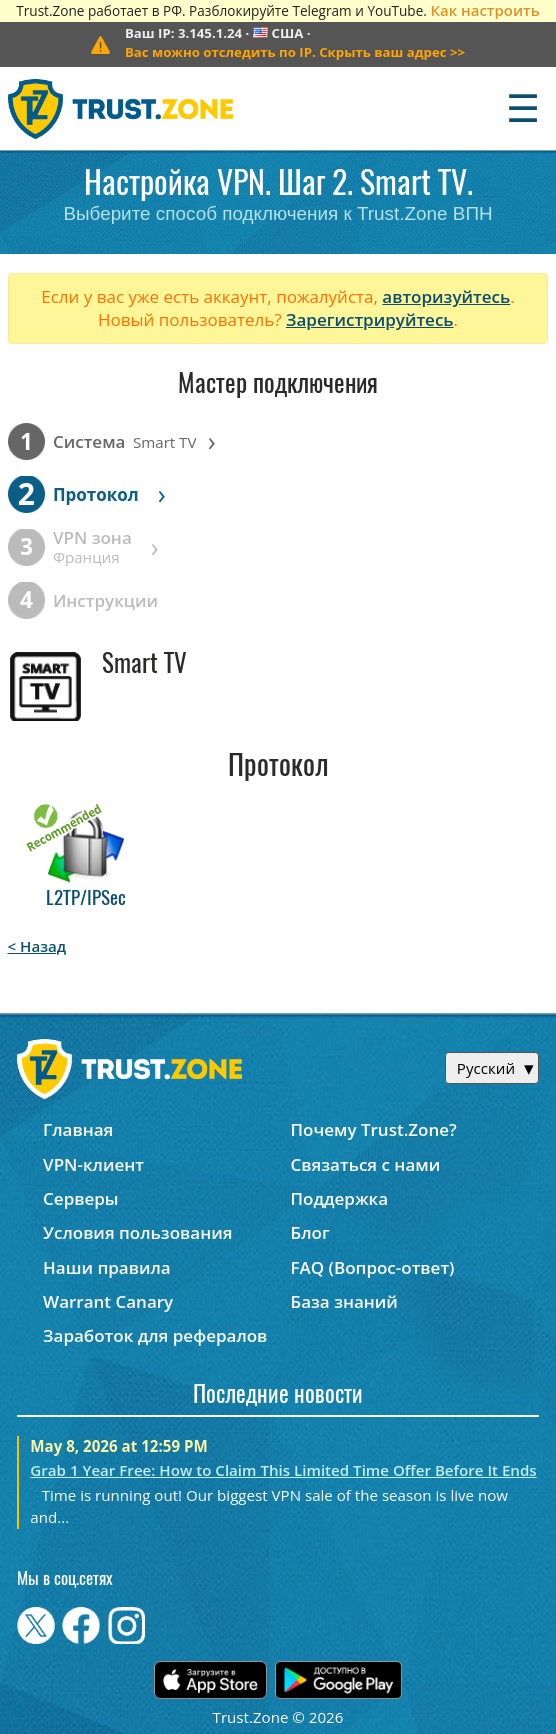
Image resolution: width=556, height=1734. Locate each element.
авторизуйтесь (446, 296)
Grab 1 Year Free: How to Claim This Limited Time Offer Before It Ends (283, 1470)
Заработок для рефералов (155, 1335)
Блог (310, 1232)
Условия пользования (137, 1232)
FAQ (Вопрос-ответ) (373, 1267)
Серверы (81, 1198)
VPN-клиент (93, 1164)
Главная (78, 1129)
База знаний (344, 1301)
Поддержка (340, 1198)
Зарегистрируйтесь (370, 319)
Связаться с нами (366, 1164)
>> (295, 52)
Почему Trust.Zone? (374, 1129)
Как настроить (484, 10)
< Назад (37, 946)
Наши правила (107, 1267)
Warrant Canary (108, 1301)
